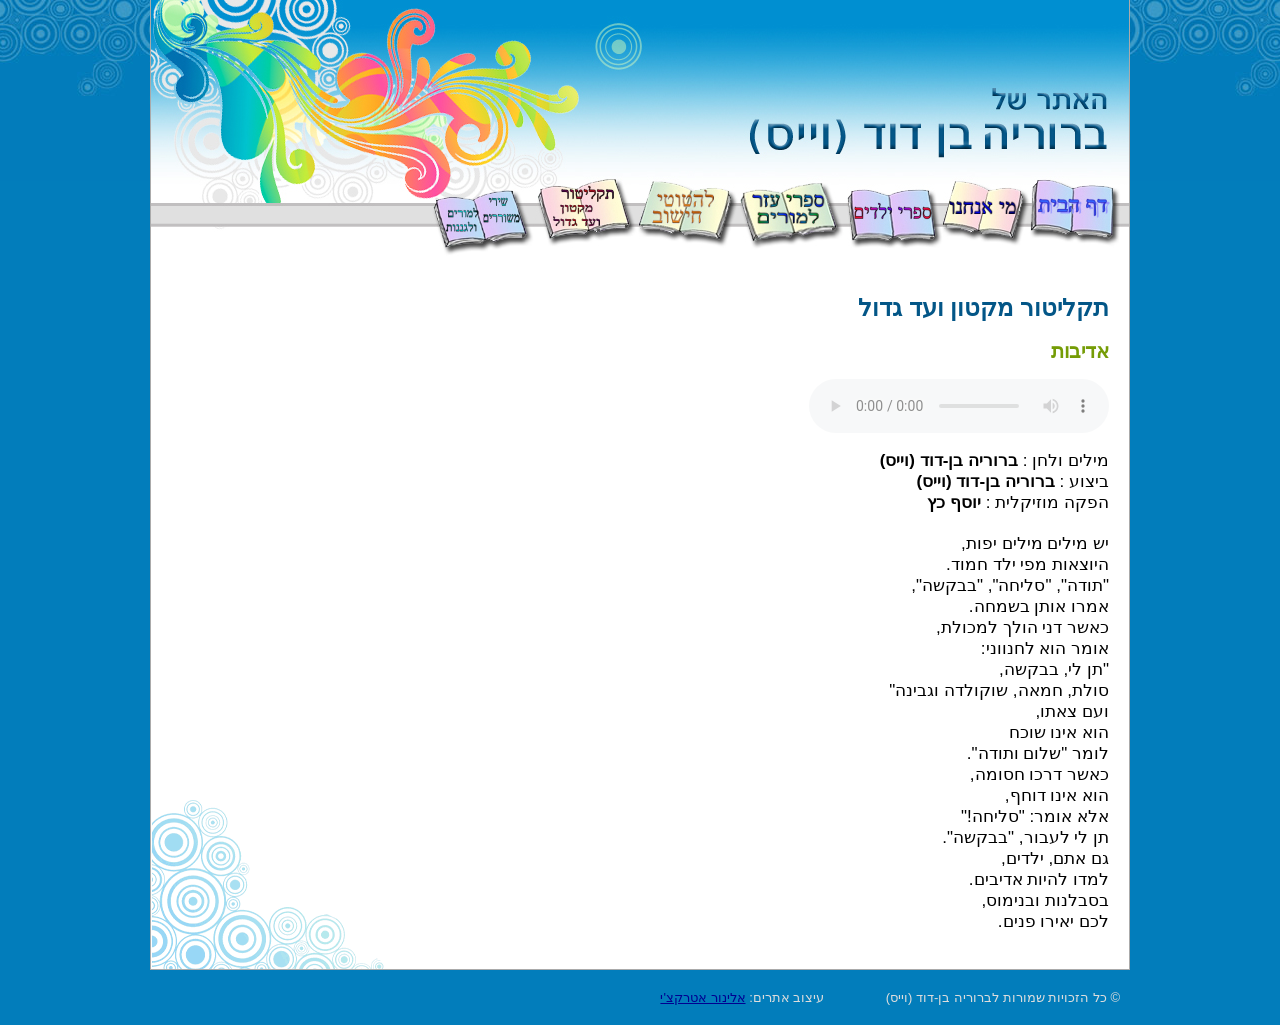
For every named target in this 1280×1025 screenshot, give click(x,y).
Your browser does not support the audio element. (959, 406)
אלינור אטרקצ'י (702, 997)
